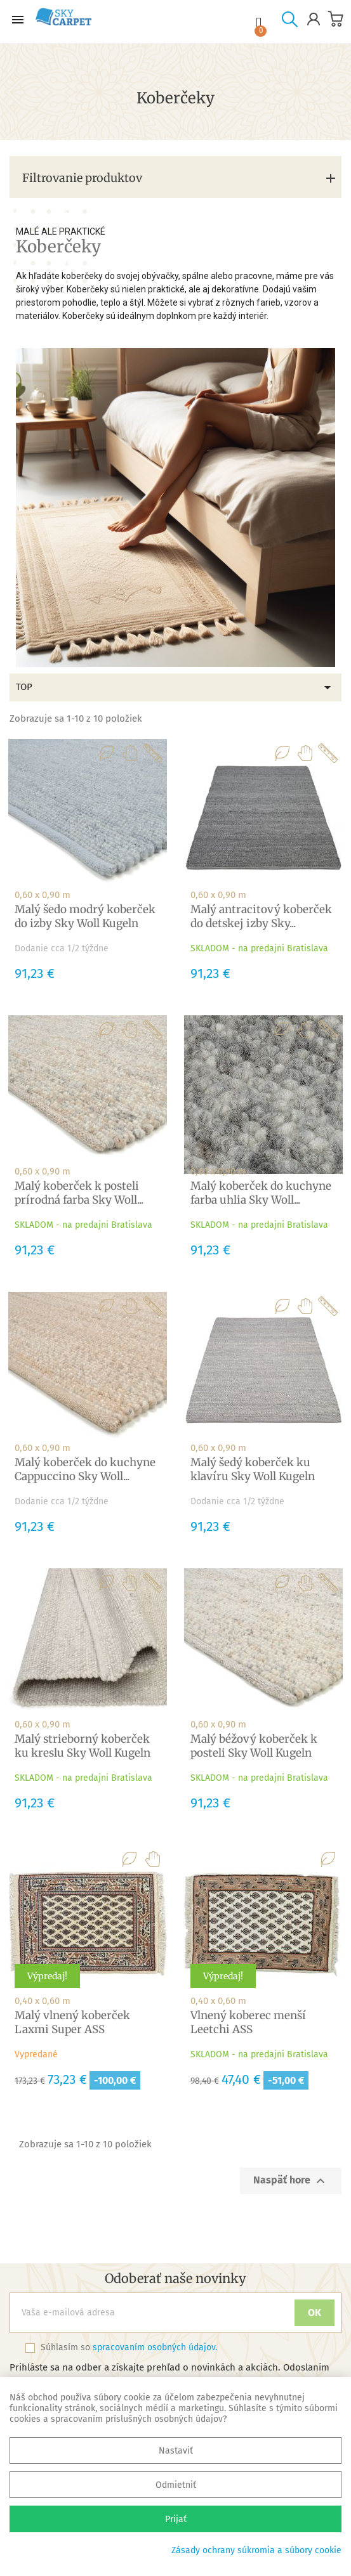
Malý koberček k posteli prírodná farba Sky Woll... (79, 1193)
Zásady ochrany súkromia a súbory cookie (256, 2550)
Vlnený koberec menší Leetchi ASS (248, 2022)
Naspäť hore (290, 2181)
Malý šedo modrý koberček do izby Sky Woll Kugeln (85, 916)
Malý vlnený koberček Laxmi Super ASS (72, 2022)
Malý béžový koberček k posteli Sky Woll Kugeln (253, 1746)
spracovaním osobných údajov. (155, 2347)
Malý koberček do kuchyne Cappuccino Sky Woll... (85, 1469)
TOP (175, 687)
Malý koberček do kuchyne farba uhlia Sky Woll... (260, 1193)
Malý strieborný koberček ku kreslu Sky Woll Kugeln (82, 1746)
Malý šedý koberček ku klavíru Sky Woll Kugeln (252, 1469)
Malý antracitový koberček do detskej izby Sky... (261, 916)
